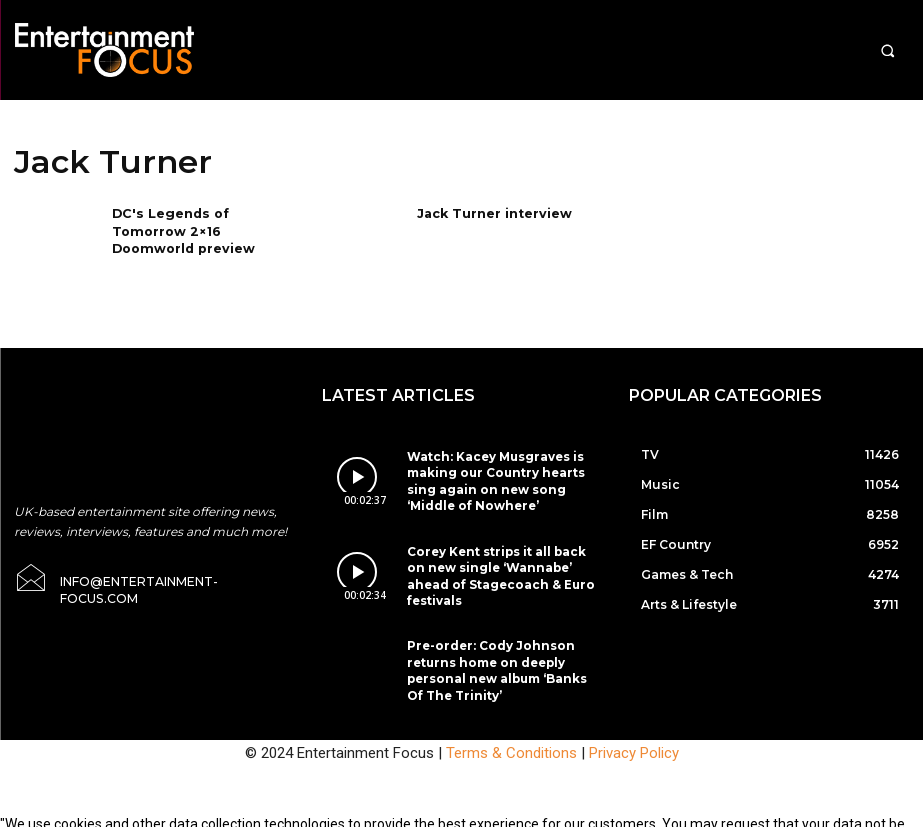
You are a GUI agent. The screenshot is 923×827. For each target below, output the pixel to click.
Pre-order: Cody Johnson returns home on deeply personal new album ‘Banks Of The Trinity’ (495, 635)
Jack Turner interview (492, 212)
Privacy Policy (634, 723)
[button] (887, 50)
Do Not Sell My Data (257, 816)
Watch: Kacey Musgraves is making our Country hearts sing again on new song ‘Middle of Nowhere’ (503, 469)
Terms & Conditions (511, 723)
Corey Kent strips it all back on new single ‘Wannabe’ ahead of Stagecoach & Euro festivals (502, 552)
